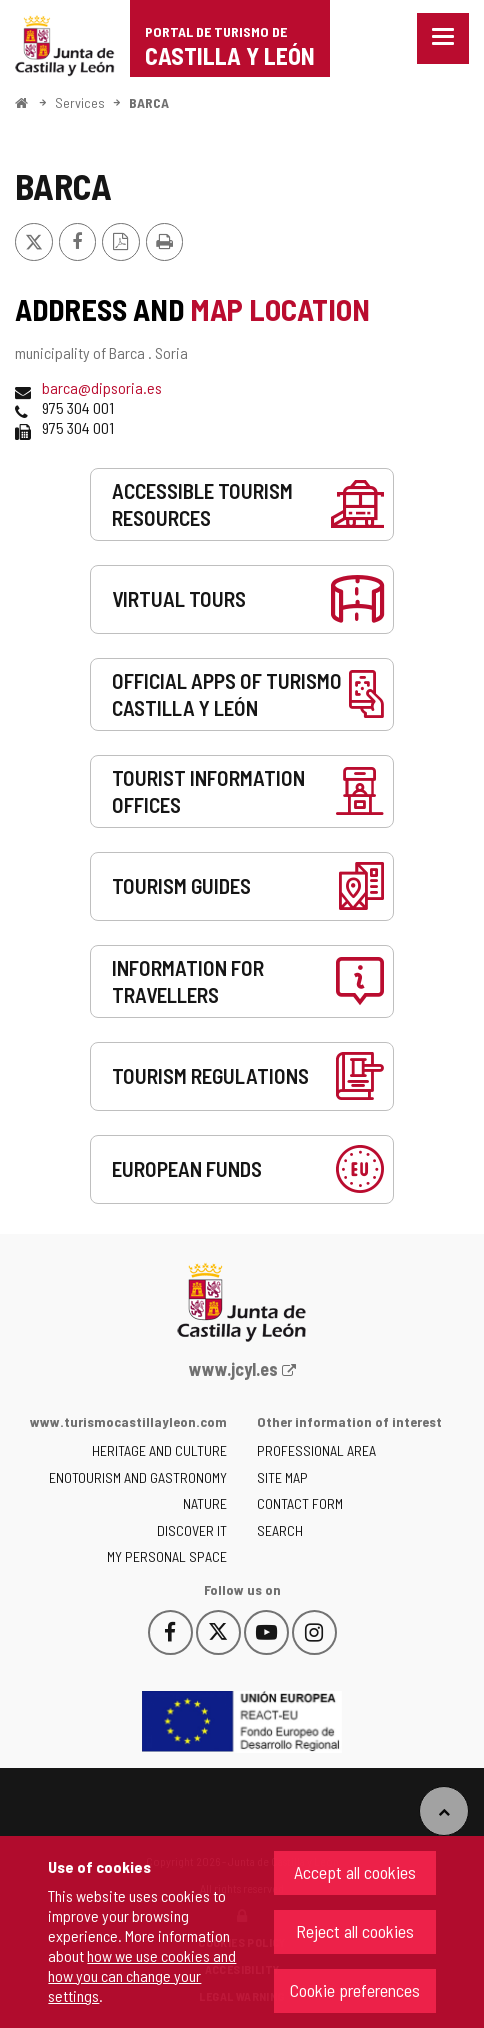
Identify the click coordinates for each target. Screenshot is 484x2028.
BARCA (149, 102)
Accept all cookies (355, 1872)
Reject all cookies (355, 1931)
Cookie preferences (355, 1990)
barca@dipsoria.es (102, 387)
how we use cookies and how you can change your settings (142, 1975)
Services (80, 102)
